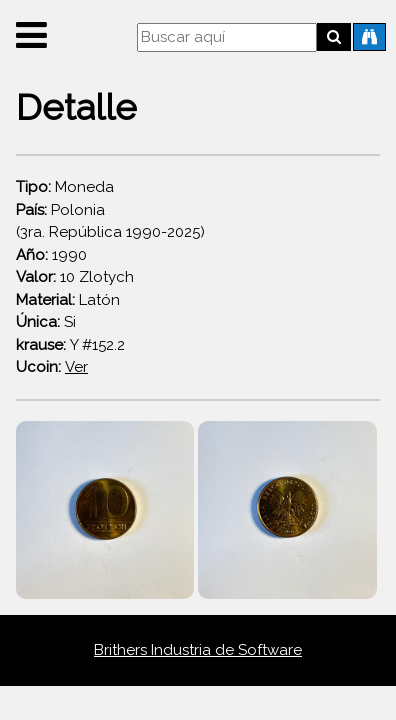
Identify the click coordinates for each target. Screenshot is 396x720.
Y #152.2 (70, 345)
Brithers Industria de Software (198, 650)
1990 (51, 255)
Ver (76, 367)
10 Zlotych (75, 277)
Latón (68, 300)
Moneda (65, 187)
